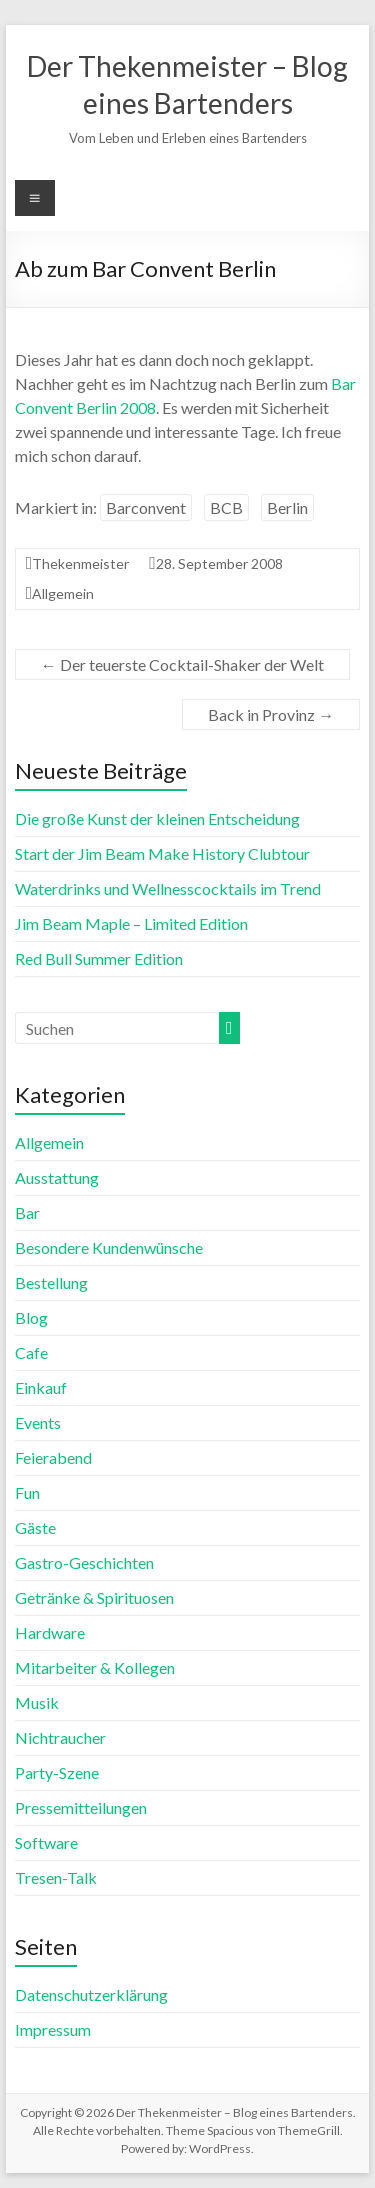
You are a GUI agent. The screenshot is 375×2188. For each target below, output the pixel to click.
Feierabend (53, 1457)
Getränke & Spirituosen (94, 1597)
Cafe (31, 1352)
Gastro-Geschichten (84, 1562)
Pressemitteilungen (81, 1807)
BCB (226, 507)
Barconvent (146, 507)
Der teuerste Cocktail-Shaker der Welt (182, 664)
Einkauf (41, 1387)
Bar (27, 1212)
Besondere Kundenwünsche (109, 1247)
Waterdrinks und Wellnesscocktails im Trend (168, 888)
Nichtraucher (60, 1737)
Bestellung (51, 1282)
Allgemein (63, 593)
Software (46, 1842)
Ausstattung (57, 1177)
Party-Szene (57, 1772)
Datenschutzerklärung (91, 1994)
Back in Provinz (271, 714)
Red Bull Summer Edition (99, 958)
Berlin (287, 507)
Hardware (50, 1632)
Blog (31, 1317)
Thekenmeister (80, 563)
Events (38, 1422)
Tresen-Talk (56, 1877)
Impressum (53, 2029)
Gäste (35, 1527)
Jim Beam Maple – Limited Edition (131, 923)
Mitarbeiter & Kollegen (95, 1667)
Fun (27, 1492)
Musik (37, 1702)
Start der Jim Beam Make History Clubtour (162, 853)
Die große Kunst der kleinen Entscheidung (157, 818)
